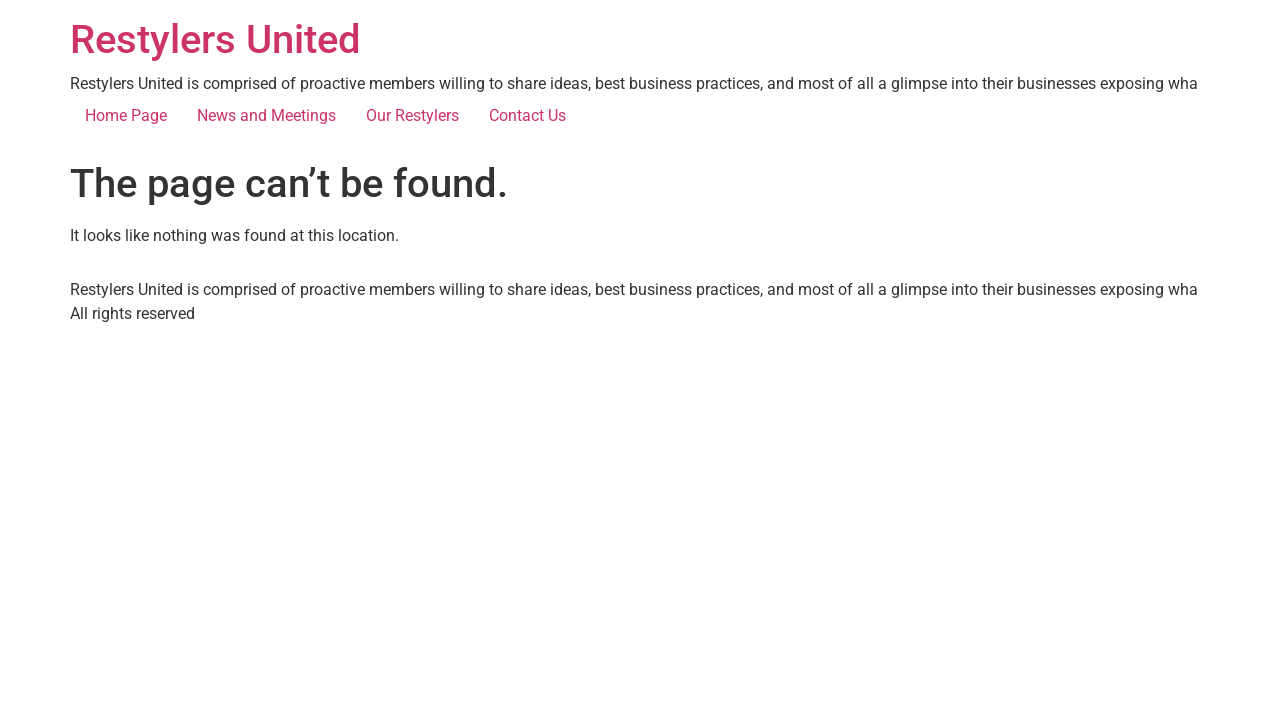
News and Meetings (266, 115)
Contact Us (527, 115)
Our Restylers (412, 115)
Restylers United (215, 39)
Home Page (126, 115)
